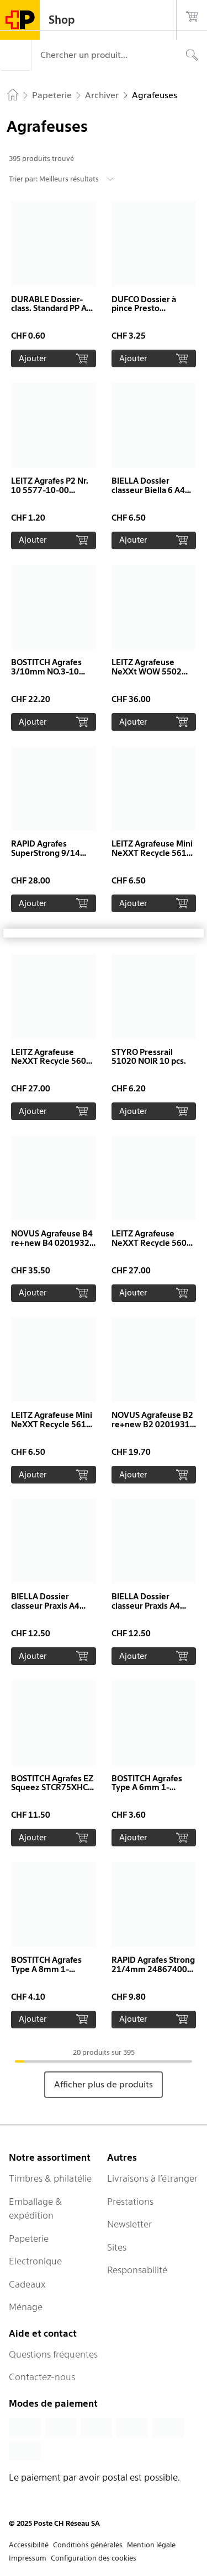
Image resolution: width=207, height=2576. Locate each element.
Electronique (35, 2261)
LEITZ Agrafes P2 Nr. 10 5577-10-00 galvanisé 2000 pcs (49, 490)
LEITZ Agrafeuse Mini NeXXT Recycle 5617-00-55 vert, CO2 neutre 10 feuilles (52, 1429)
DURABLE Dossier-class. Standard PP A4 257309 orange (51, 308)
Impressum (27, 2558)
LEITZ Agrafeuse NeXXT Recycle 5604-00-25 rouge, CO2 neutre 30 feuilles (153, 1248)
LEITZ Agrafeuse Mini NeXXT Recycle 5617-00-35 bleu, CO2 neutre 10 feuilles (153, 858)
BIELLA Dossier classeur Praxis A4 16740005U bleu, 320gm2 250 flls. (146, 1611)
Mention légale (151, 2545)
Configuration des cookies (93, 2558)
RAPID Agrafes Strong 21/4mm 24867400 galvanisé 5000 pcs (153, 1969)
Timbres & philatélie (50, 2178)
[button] (53, 284)
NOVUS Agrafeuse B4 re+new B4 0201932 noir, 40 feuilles (52, 1243)
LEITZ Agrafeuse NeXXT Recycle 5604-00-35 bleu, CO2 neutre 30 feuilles (52, 1066)
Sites (116, 2247)
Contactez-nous (42, 2376)
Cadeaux (27, 2284)
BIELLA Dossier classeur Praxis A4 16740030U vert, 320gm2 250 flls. (45, 1611)
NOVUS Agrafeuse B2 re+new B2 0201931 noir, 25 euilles (152, 1424)
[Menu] (15, 55)
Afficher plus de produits (103, 2084)
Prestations (130, 2201)
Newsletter (129, 2224)
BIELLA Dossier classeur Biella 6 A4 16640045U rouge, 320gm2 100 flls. (148, 495)
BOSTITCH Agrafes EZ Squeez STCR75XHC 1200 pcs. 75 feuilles (52, 1788)
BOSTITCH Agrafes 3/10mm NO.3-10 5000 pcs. (46, 671)
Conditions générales (88, 2545)
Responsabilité (137, 2269)
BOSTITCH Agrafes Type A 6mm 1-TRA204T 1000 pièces (153, 1788)
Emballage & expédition (35, 2208)
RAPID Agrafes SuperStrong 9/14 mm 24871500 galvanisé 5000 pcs (47, 858)
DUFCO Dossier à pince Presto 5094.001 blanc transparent (144, 313)
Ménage (26, 2306)
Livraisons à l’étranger (152, 2178)
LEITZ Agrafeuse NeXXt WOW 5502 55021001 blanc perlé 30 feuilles (153, 676)
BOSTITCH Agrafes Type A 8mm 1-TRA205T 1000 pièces (53, 1969)
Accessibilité (29, 2545)
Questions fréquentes (53, 2354)
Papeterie (29, 2238)
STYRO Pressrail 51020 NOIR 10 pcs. (149, 1057)
